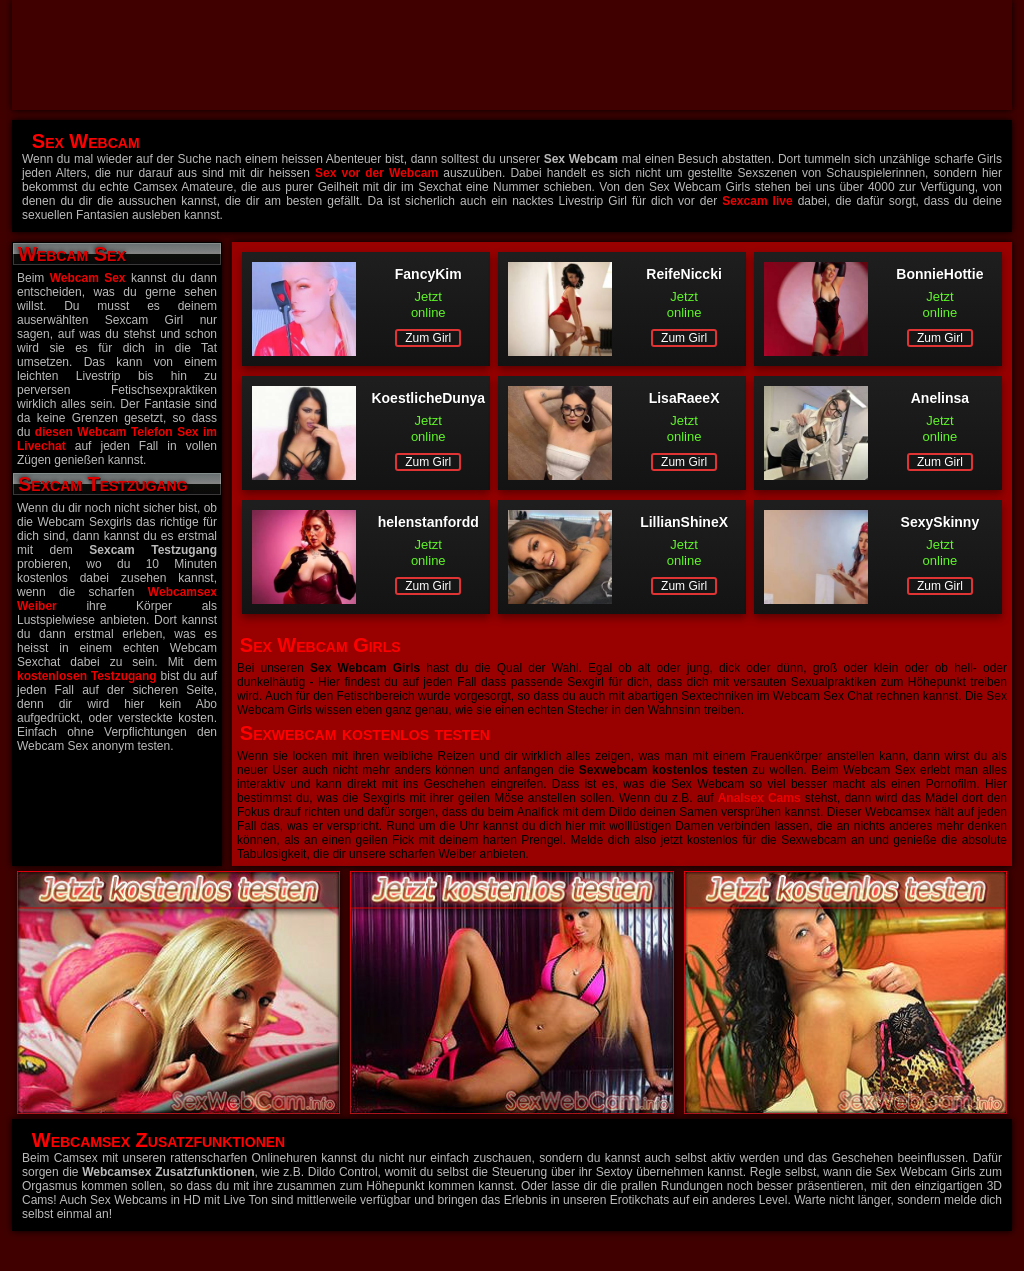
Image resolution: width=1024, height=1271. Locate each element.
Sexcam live (757, 201)
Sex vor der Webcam (376, 173)
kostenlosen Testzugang (87, 676)
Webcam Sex (88, 278)
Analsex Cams (759, 798)
